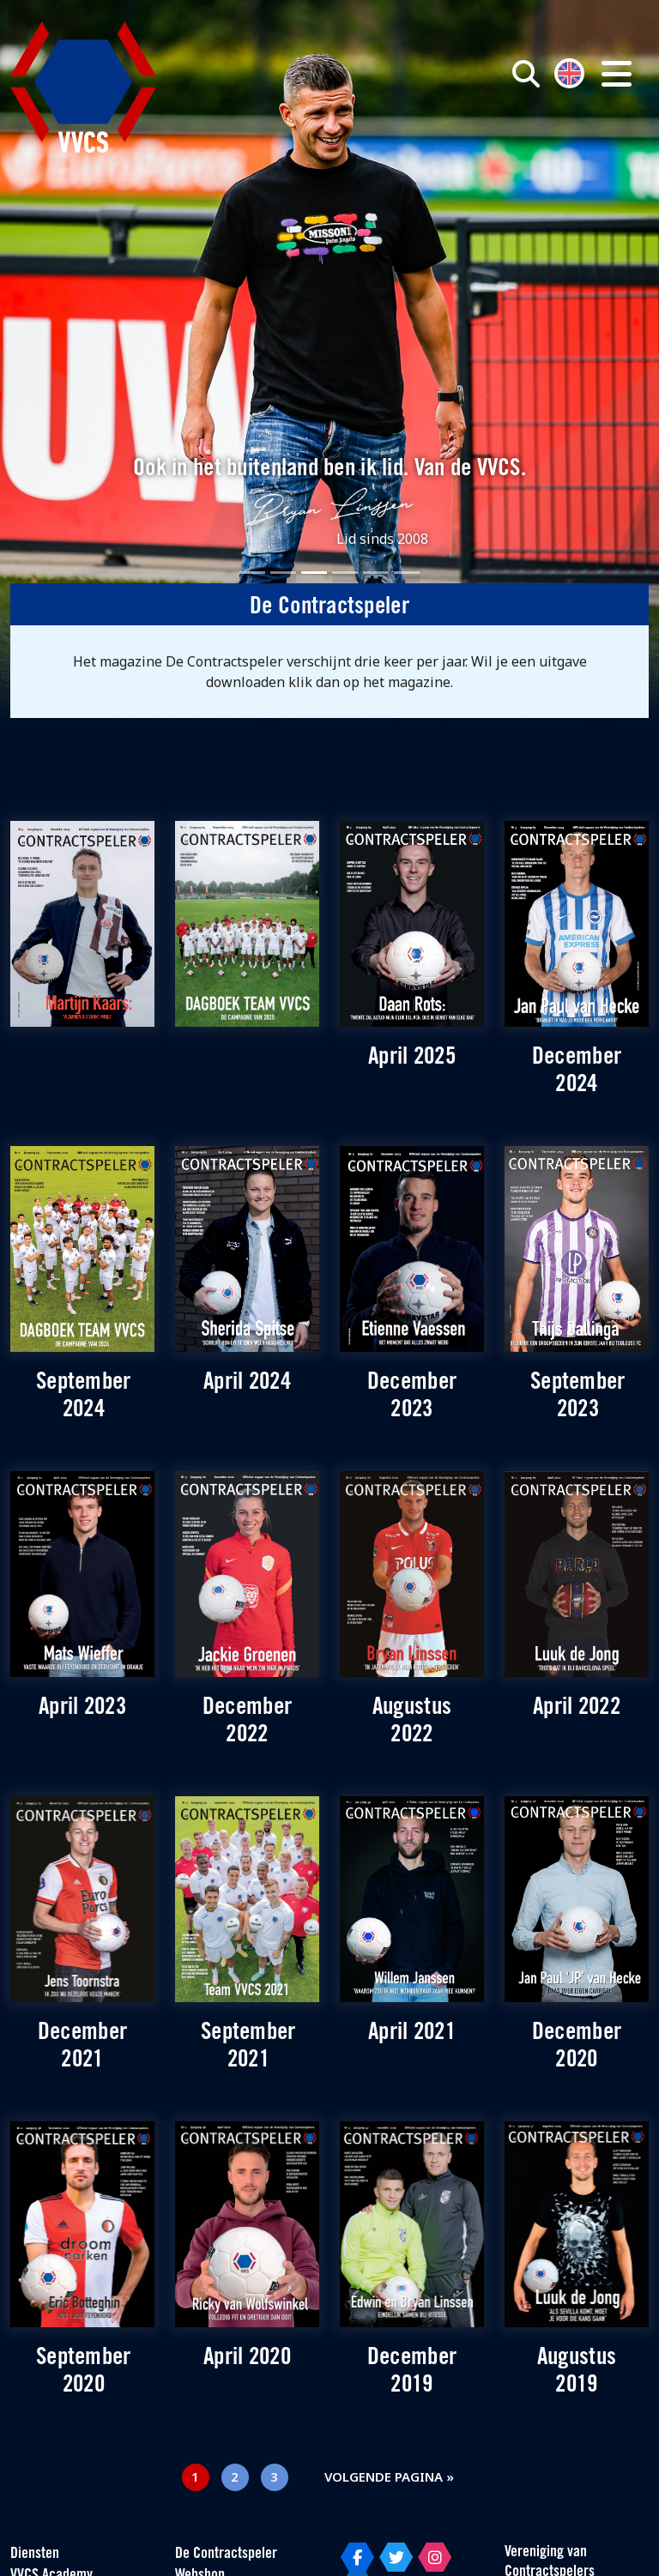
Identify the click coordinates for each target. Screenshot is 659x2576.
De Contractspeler (226, 2554)
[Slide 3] (314, 572)
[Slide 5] (376, 572)
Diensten (34, 2554)
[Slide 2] (283, 572)
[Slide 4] (345, 572)
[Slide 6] (407, 572)
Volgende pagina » (389, 2476)
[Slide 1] (252, 572)
